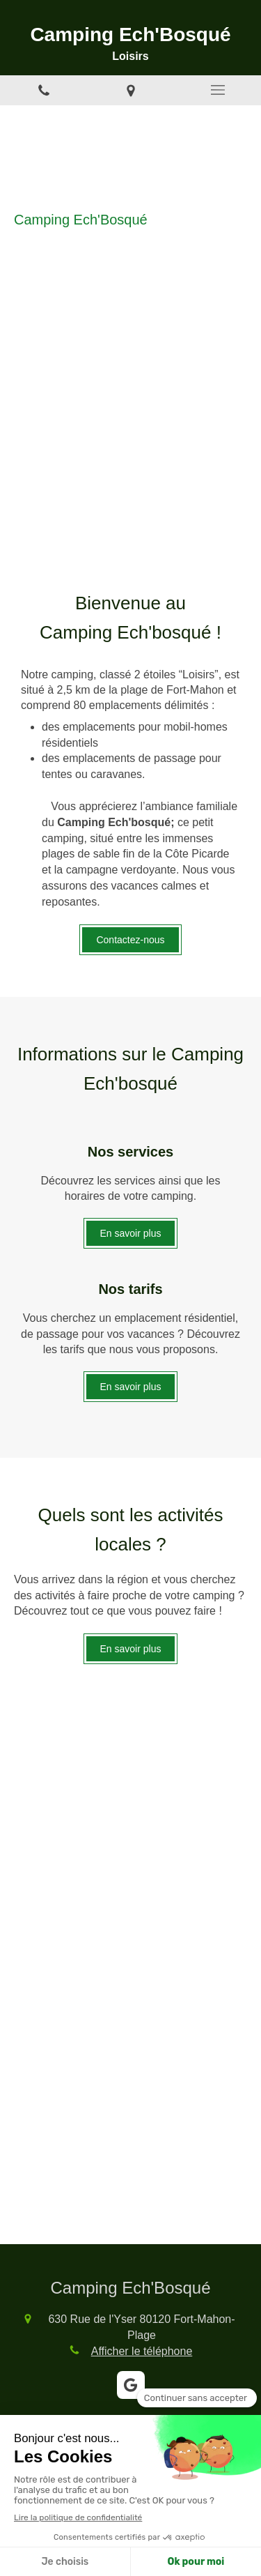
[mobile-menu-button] (217, 90)
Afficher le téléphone (142, 2351)
